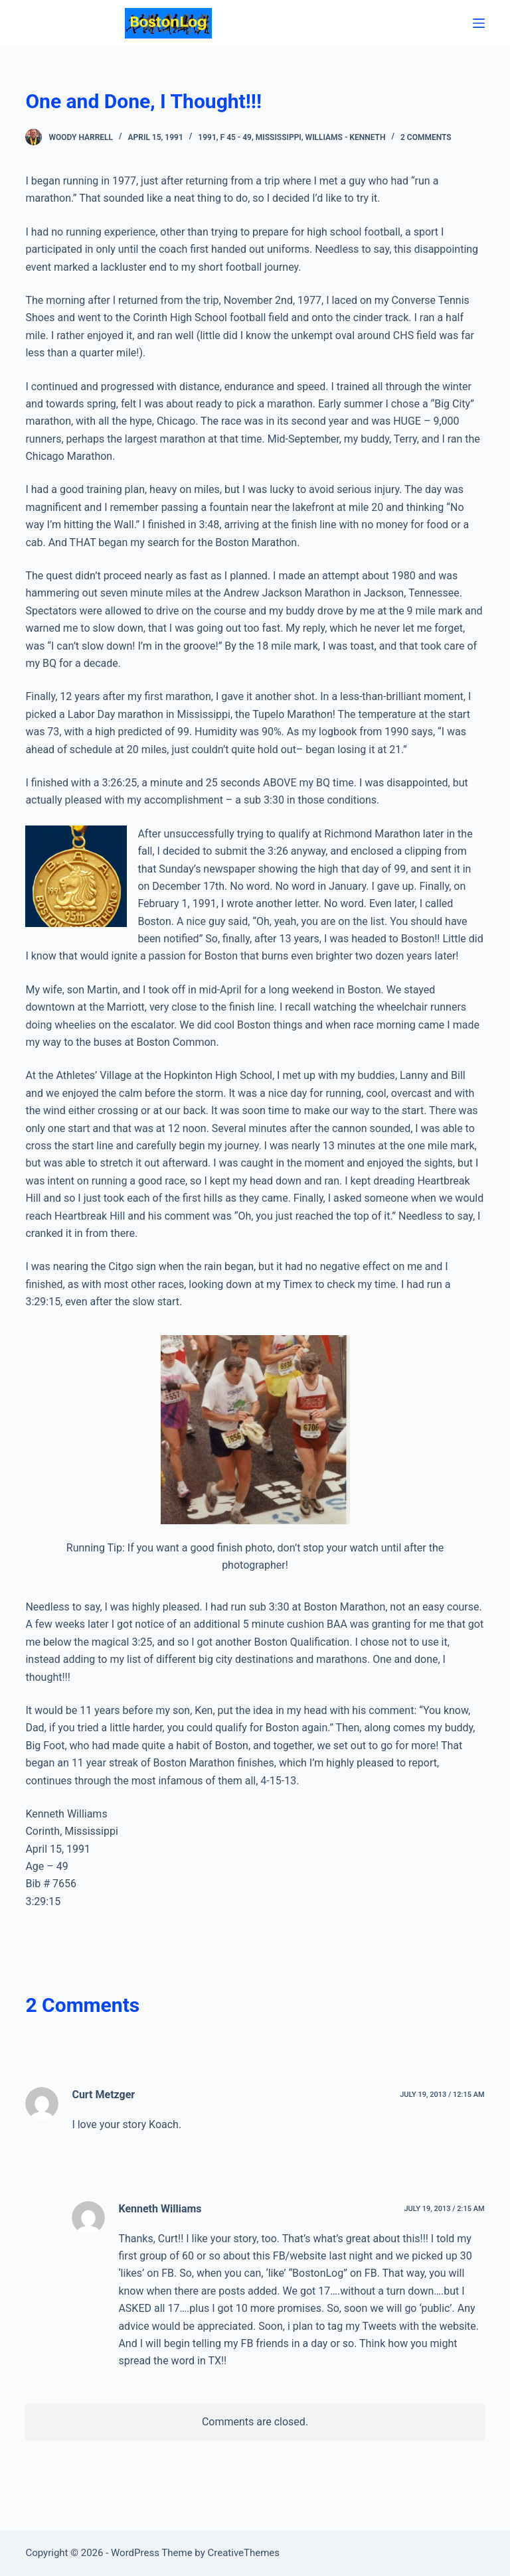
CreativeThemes (244, 2553)
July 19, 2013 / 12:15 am (442, 2101)
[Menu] (479, 27)
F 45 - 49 (236, 144)
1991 (207, 144)
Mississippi (278, 144)
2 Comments (426, 144)
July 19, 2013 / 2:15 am (444, 2215)
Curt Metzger (103, 2101)
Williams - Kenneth (345, 144)
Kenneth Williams (159, 2215)
